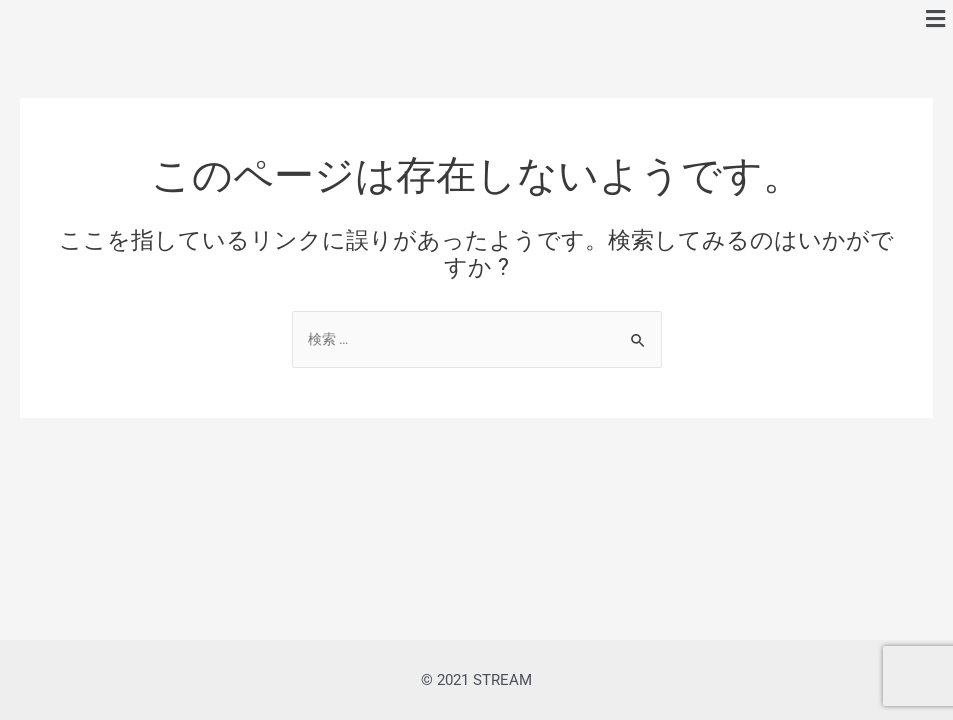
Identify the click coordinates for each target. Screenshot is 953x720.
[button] (936, 19)
